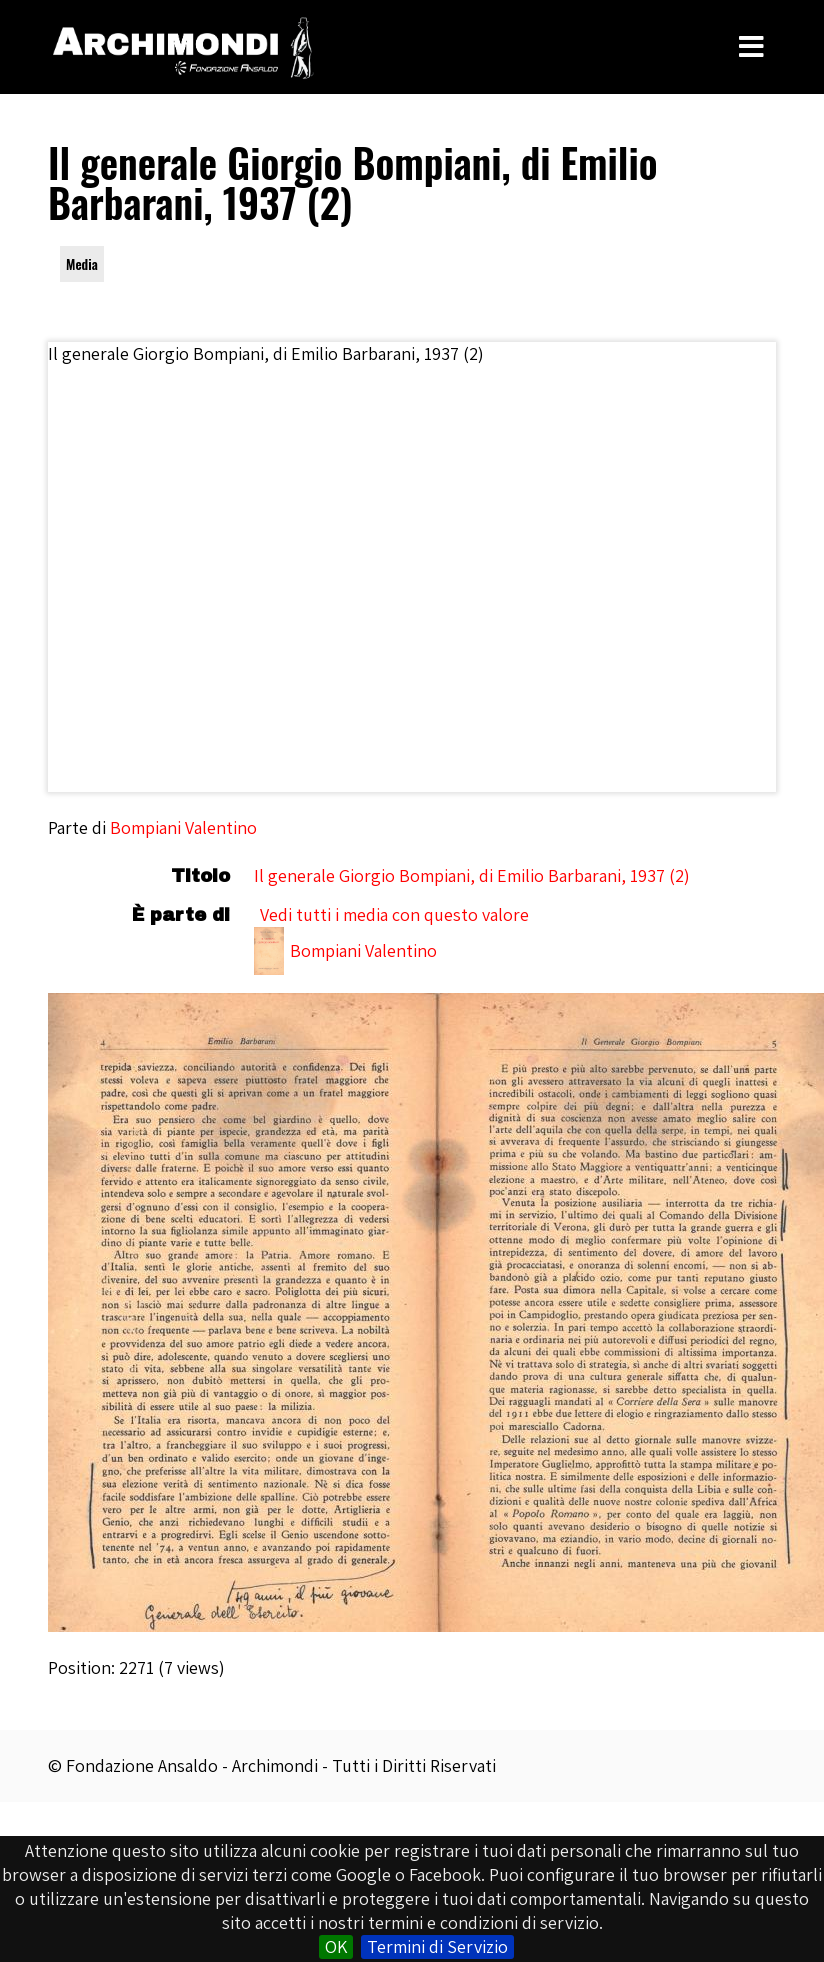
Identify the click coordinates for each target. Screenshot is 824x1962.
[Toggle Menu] (751, 47)
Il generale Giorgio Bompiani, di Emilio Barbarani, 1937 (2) (472, 875)
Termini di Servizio (437, 1946)
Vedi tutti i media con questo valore (394, 914)
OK (336, 1946)
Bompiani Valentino (183, 827)
